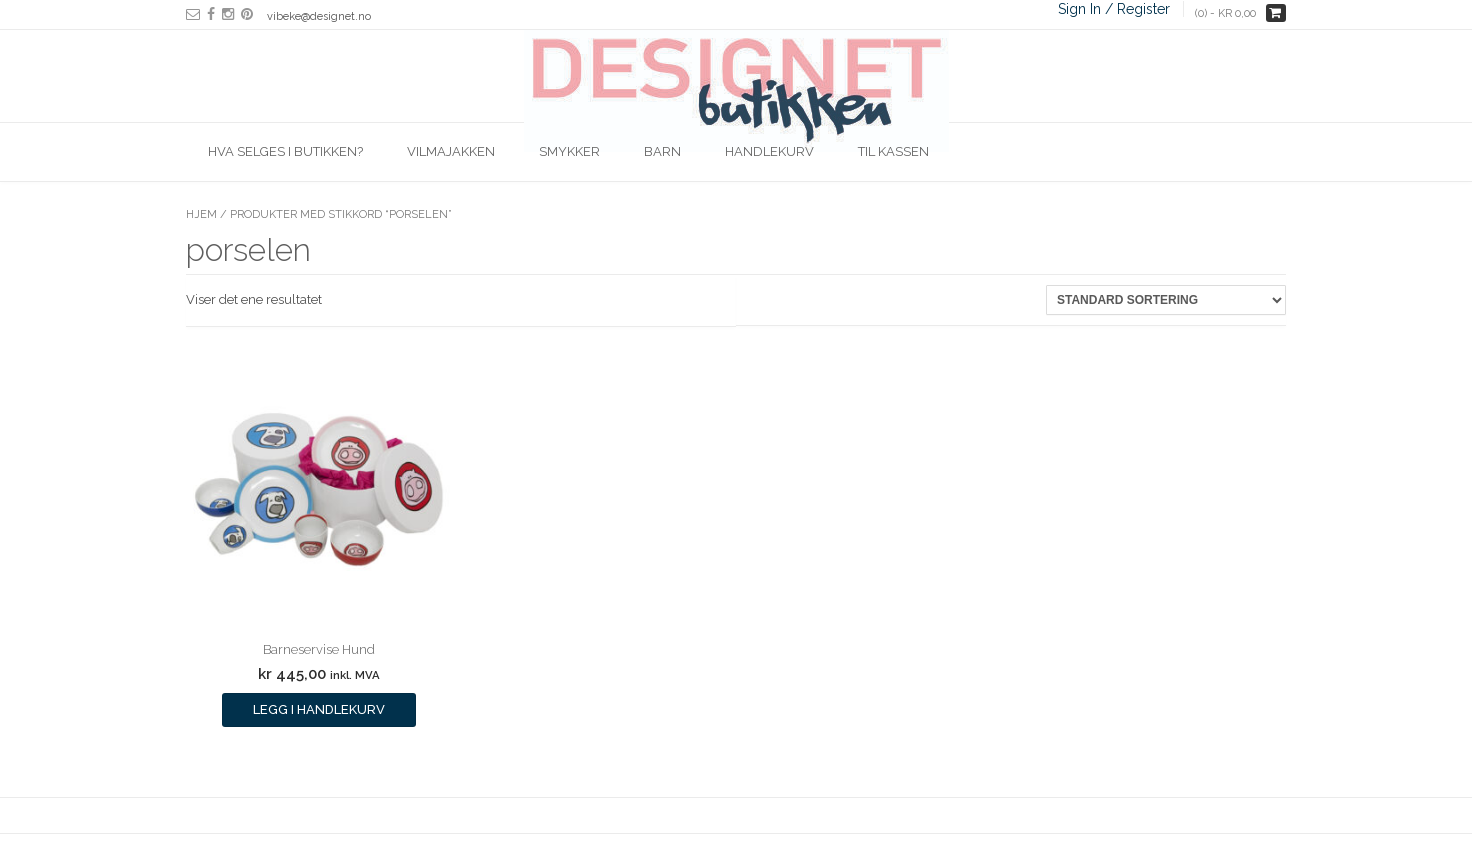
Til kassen (893, 151)
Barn (662, 151)
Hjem (201, 214)
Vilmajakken (451, 151)
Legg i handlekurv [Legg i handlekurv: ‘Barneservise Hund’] (319, 709)
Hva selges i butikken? (285, 151)
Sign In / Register (1114, 9)
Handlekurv (769, 151)
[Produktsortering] (1166, 300)
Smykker (569, 151)
